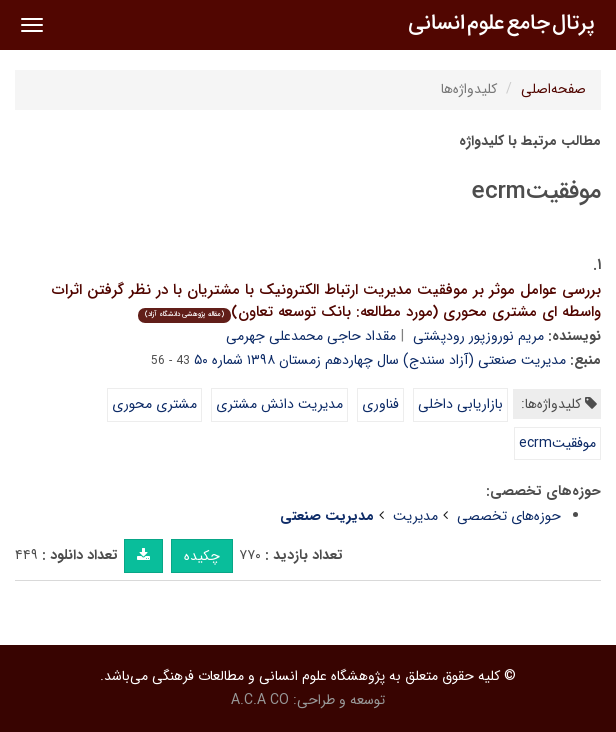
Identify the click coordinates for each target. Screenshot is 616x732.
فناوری (380, 404)
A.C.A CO (260, 700)
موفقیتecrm (557, 443)
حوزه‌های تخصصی (509, 516)
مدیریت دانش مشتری (279, 404)
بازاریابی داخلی (460, 404)
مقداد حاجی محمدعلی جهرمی (311, 336)
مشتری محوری (154, 404)
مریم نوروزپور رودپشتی (478, 336)
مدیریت (415, 516)
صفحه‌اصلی (553, 89)
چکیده (202, 556)
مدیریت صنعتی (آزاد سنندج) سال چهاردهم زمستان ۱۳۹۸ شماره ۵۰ (380, 360)
